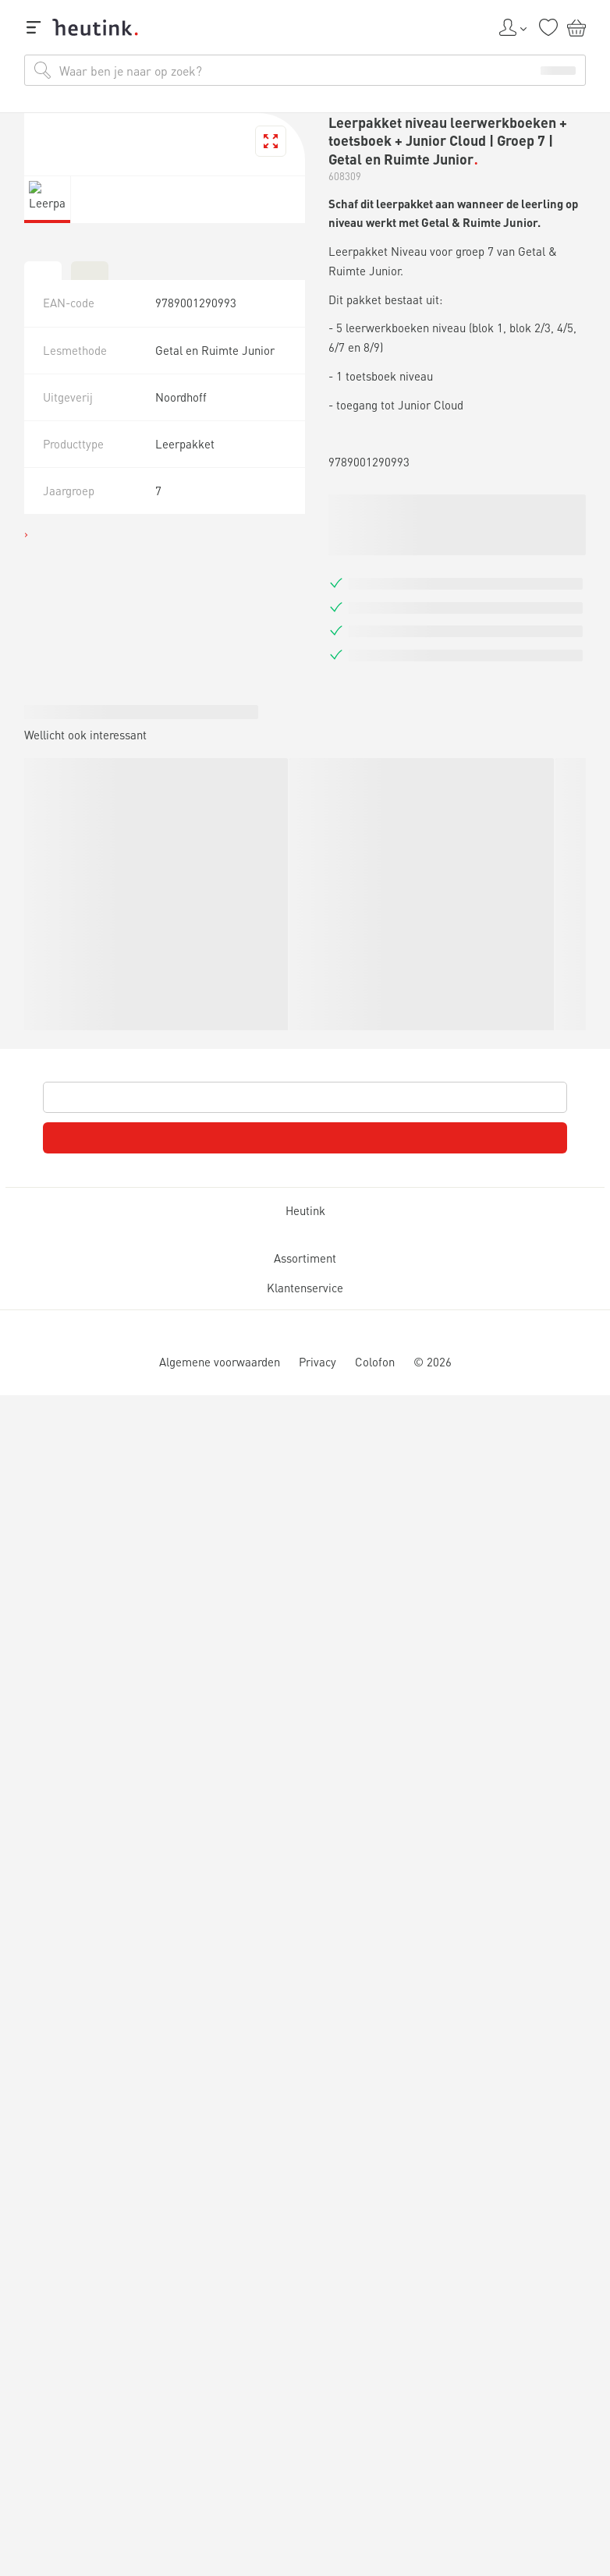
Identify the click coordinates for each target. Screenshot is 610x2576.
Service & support (82, 806)
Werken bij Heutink (86, 820)
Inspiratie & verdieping (104, 758)
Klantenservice (66, 2399)
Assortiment (55, 2192)
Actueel (66, 780)
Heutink (39, 2015)
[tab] (12, 1693)
